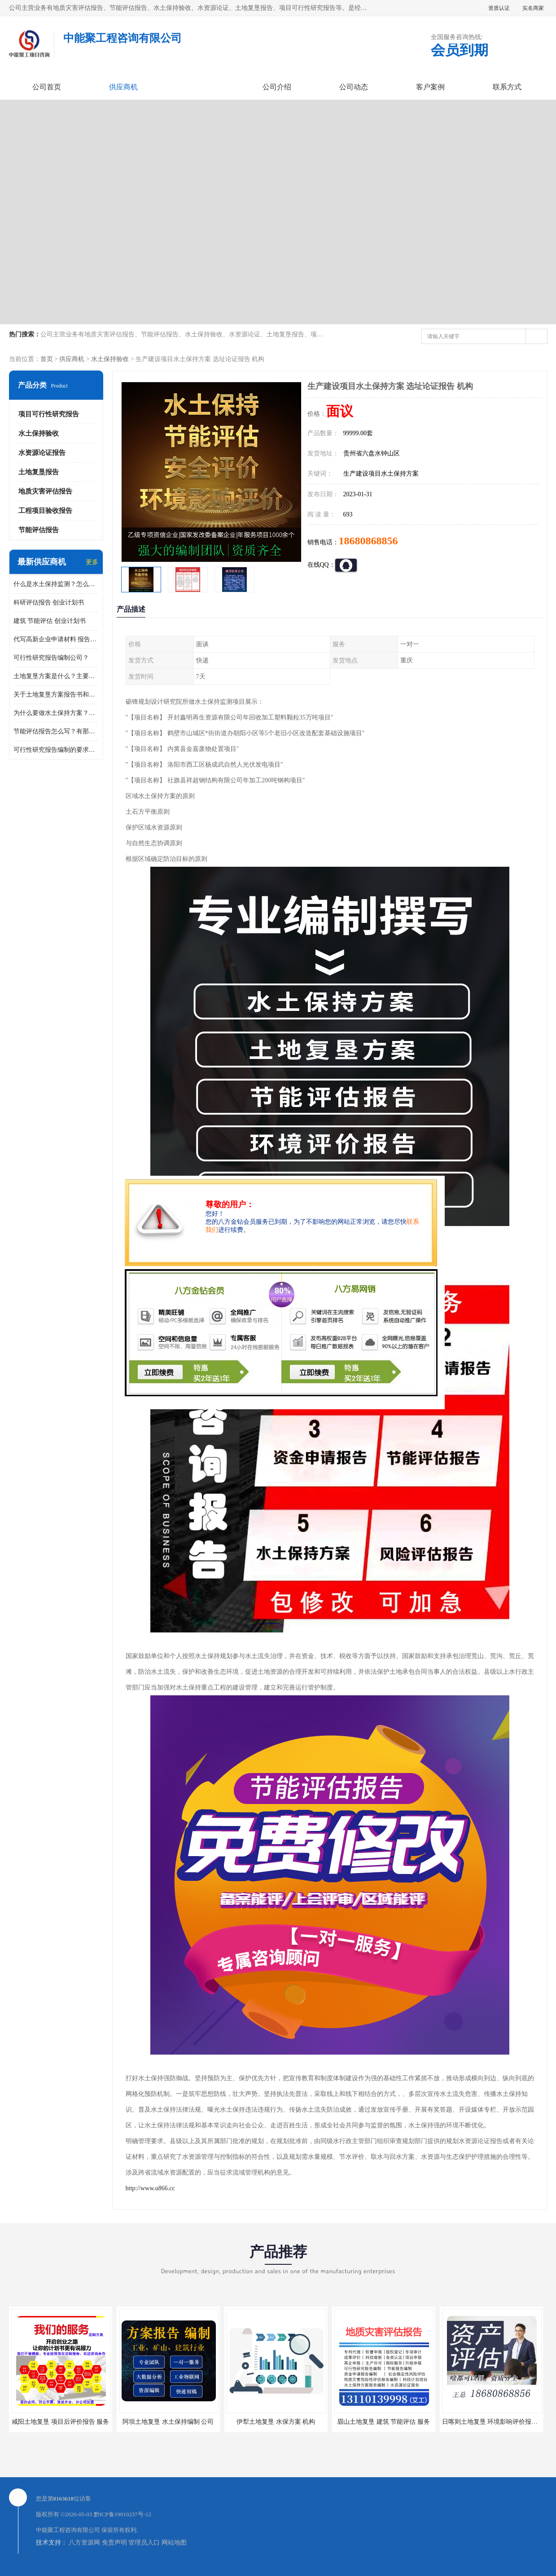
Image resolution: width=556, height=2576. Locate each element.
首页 (46, 359)
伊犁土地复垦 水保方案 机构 (275, 2421)
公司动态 (353, 87)
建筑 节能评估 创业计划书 (49, 621)
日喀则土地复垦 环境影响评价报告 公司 (497, 2421)
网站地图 (174, 2542)
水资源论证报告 (42, 452)
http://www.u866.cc (150, 2188)
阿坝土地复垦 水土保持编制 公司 (168, 2421)
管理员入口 (144, 2542)
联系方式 (507, 87)
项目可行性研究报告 (48, 414)
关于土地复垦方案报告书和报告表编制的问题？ (56, 694)
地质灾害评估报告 (45, 491)
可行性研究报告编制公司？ (51, 657)
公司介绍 (277, 87)
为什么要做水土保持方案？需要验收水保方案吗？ (56, 713)
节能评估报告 (38, 530)
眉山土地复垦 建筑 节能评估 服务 (383, 2421)
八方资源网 (84, 2542)
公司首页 (46, 87)
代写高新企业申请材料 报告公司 (56, 639)
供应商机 (123, 87)
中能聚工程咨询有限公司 (68, 2530)
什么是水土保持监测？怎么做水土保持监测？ (56, 584)
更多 (92, 562)
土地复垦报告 (38, 472)
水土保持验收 (110, 359)
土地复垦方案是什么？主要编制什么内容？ (56, 676)
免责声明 (114, 2542)
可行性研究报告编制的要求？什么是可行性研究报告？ (56, 749)
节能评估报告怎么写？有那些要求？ (56, 731)
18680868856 (368, 541)
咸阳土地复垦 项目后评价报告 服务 (60, 2421)
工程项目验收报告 (45, 510)
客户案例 (430, 87)
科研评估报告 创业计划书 (48, 602)
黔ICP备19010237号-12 (123, 2514)
